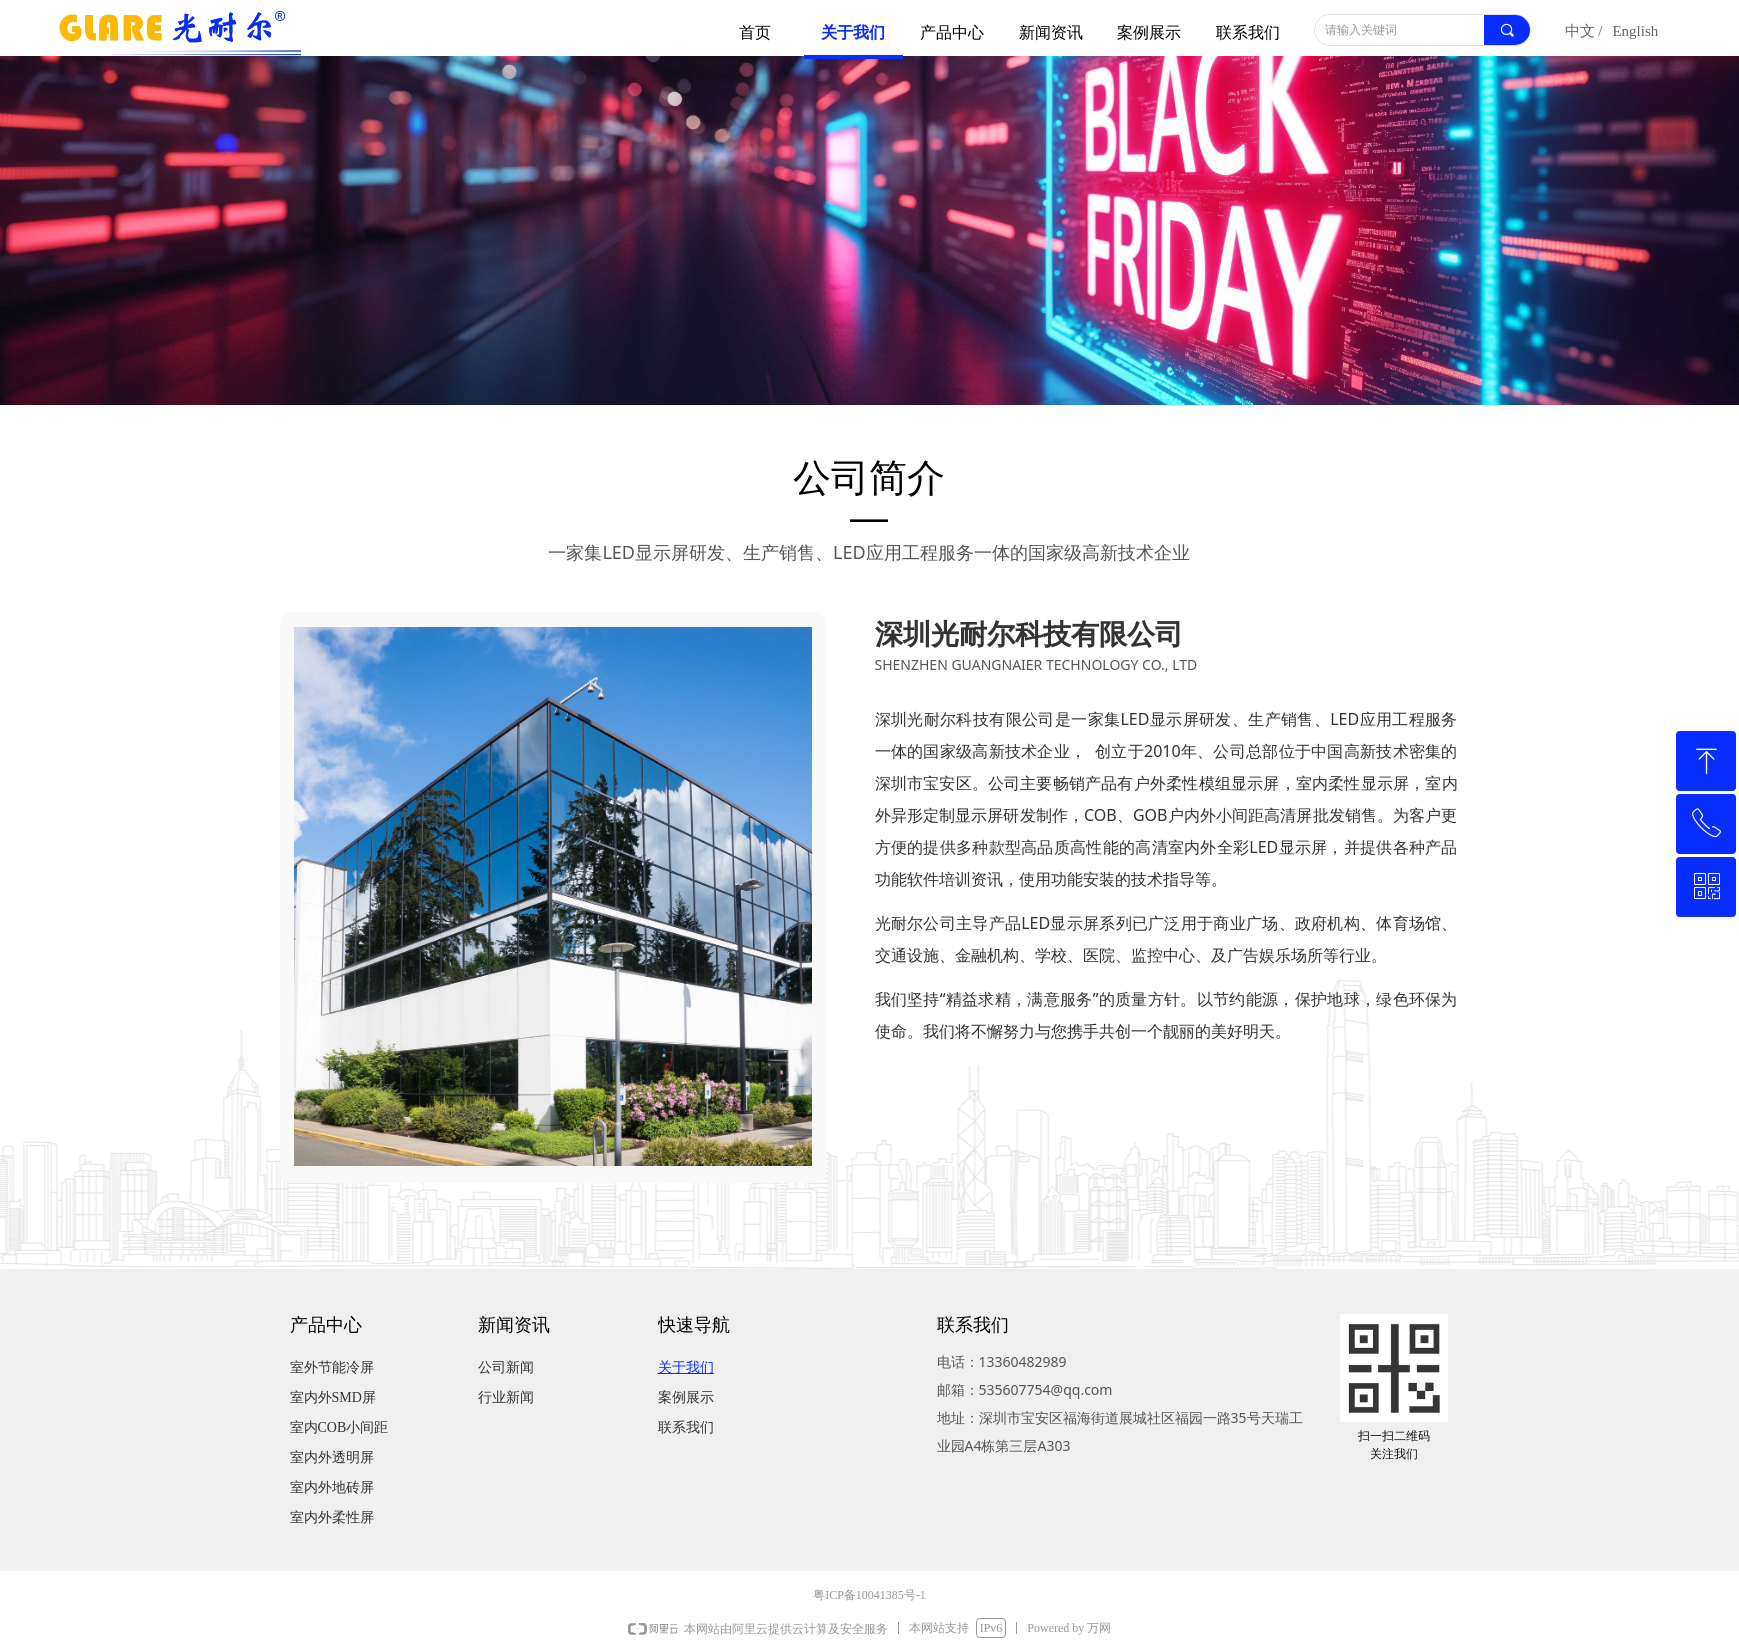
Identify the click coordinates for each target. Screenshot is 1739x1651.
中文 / (1584, 31)
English (1635, 31)
